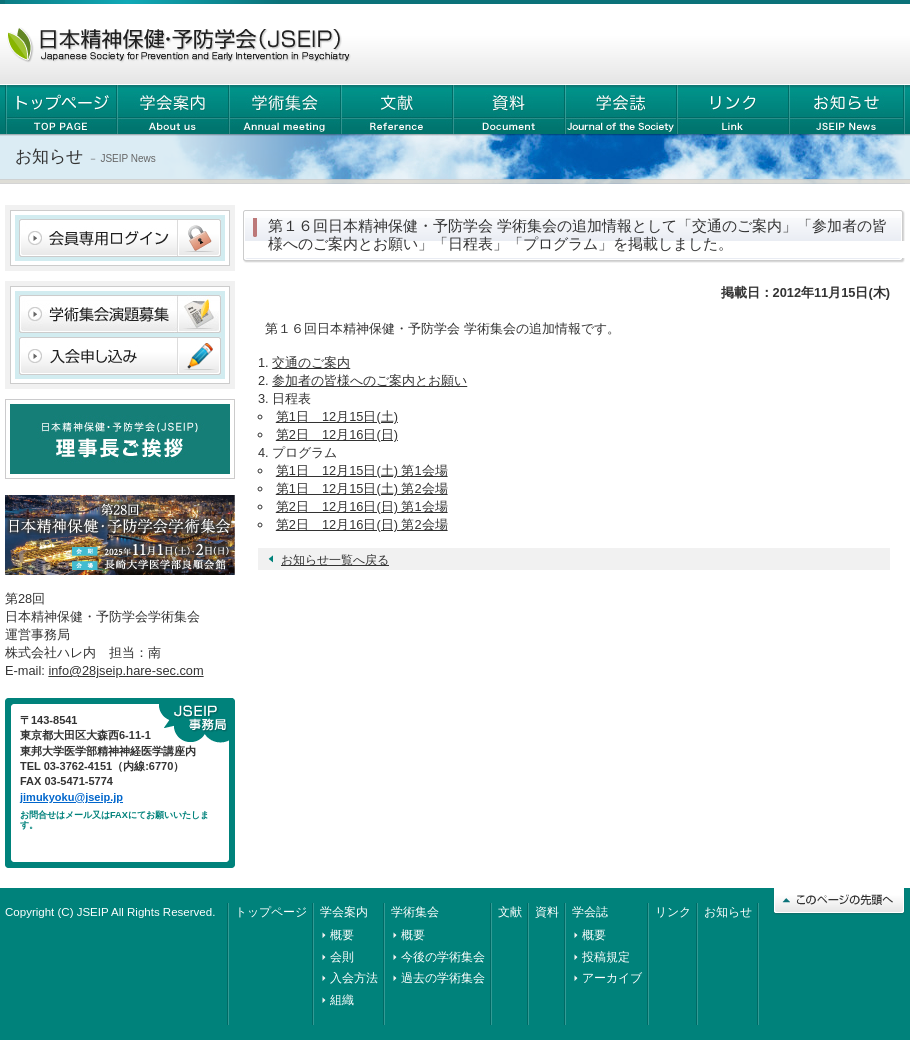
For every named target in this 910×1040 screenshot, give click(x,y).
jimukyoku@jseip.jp (71, 797)
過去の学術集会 (443, 978)
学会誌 (590, 912)
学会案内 (344, 912)
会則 (342, 957)
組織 (342, 1000)
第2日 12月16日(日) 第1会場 (362, 506)
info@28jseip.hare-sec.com (125, 670)
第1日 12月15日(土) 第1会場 (362, 470)
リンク (673, 912)
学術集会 (415, 912)
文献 (510, 912)
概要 (342, 935)
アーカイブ (612, 978)
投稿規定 (606, 957)
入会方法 (354, 978)
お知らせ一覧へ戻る (335, 560)
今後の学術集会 (443, 957)
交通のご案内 (311, 362)
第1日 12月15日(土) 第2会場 (362, 488)
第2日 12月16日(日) (337, 434)
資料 (547, 912)
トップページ (271, 912)
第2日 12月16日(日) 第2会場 (362, 524)
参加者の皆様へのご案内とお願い (369, 380)
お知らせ (728, 912)
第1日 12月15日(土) (337, 416)
